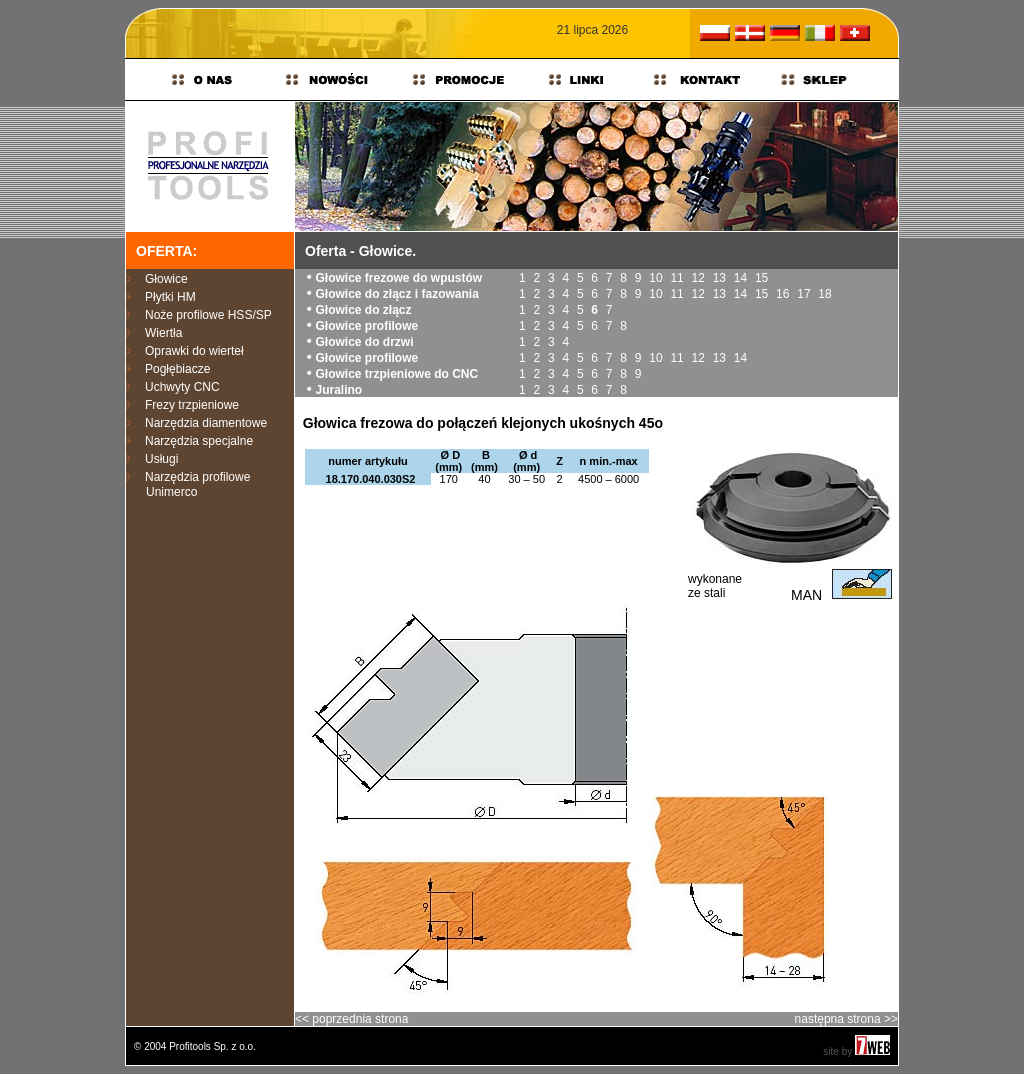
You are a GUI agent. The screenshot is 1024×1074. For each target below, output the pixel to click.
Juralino (338, 390)
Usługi (161, 459)
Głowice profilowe (366, 326)
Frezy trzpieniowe (192, 405)
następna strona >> (846, 1019)
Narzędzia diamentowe (206, 423)
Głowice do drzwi (364, 342)
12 (698, 278)
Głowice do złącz (363, 310)
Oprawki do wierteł (194, 351)
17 (803, 294)
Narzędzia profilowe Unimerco (188, 484)
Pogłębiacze (177, 369)
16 (782, 294)
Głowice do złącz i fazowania (396, 294)
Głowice (166, 279)
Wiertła (163, 333)
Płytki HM (170, 297)
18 (824, 294)
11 (676, 278)
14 (740, 278)
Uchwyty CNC (182, 387)
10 (655, 278)
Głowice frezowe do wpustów (398, 278)
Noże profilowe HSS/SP (208, 315)
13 (719, 278)
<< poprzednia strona (351, 1019)
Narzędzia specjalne (199, 441)
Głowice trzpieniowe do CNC (396, 374)
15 (761, 278)
